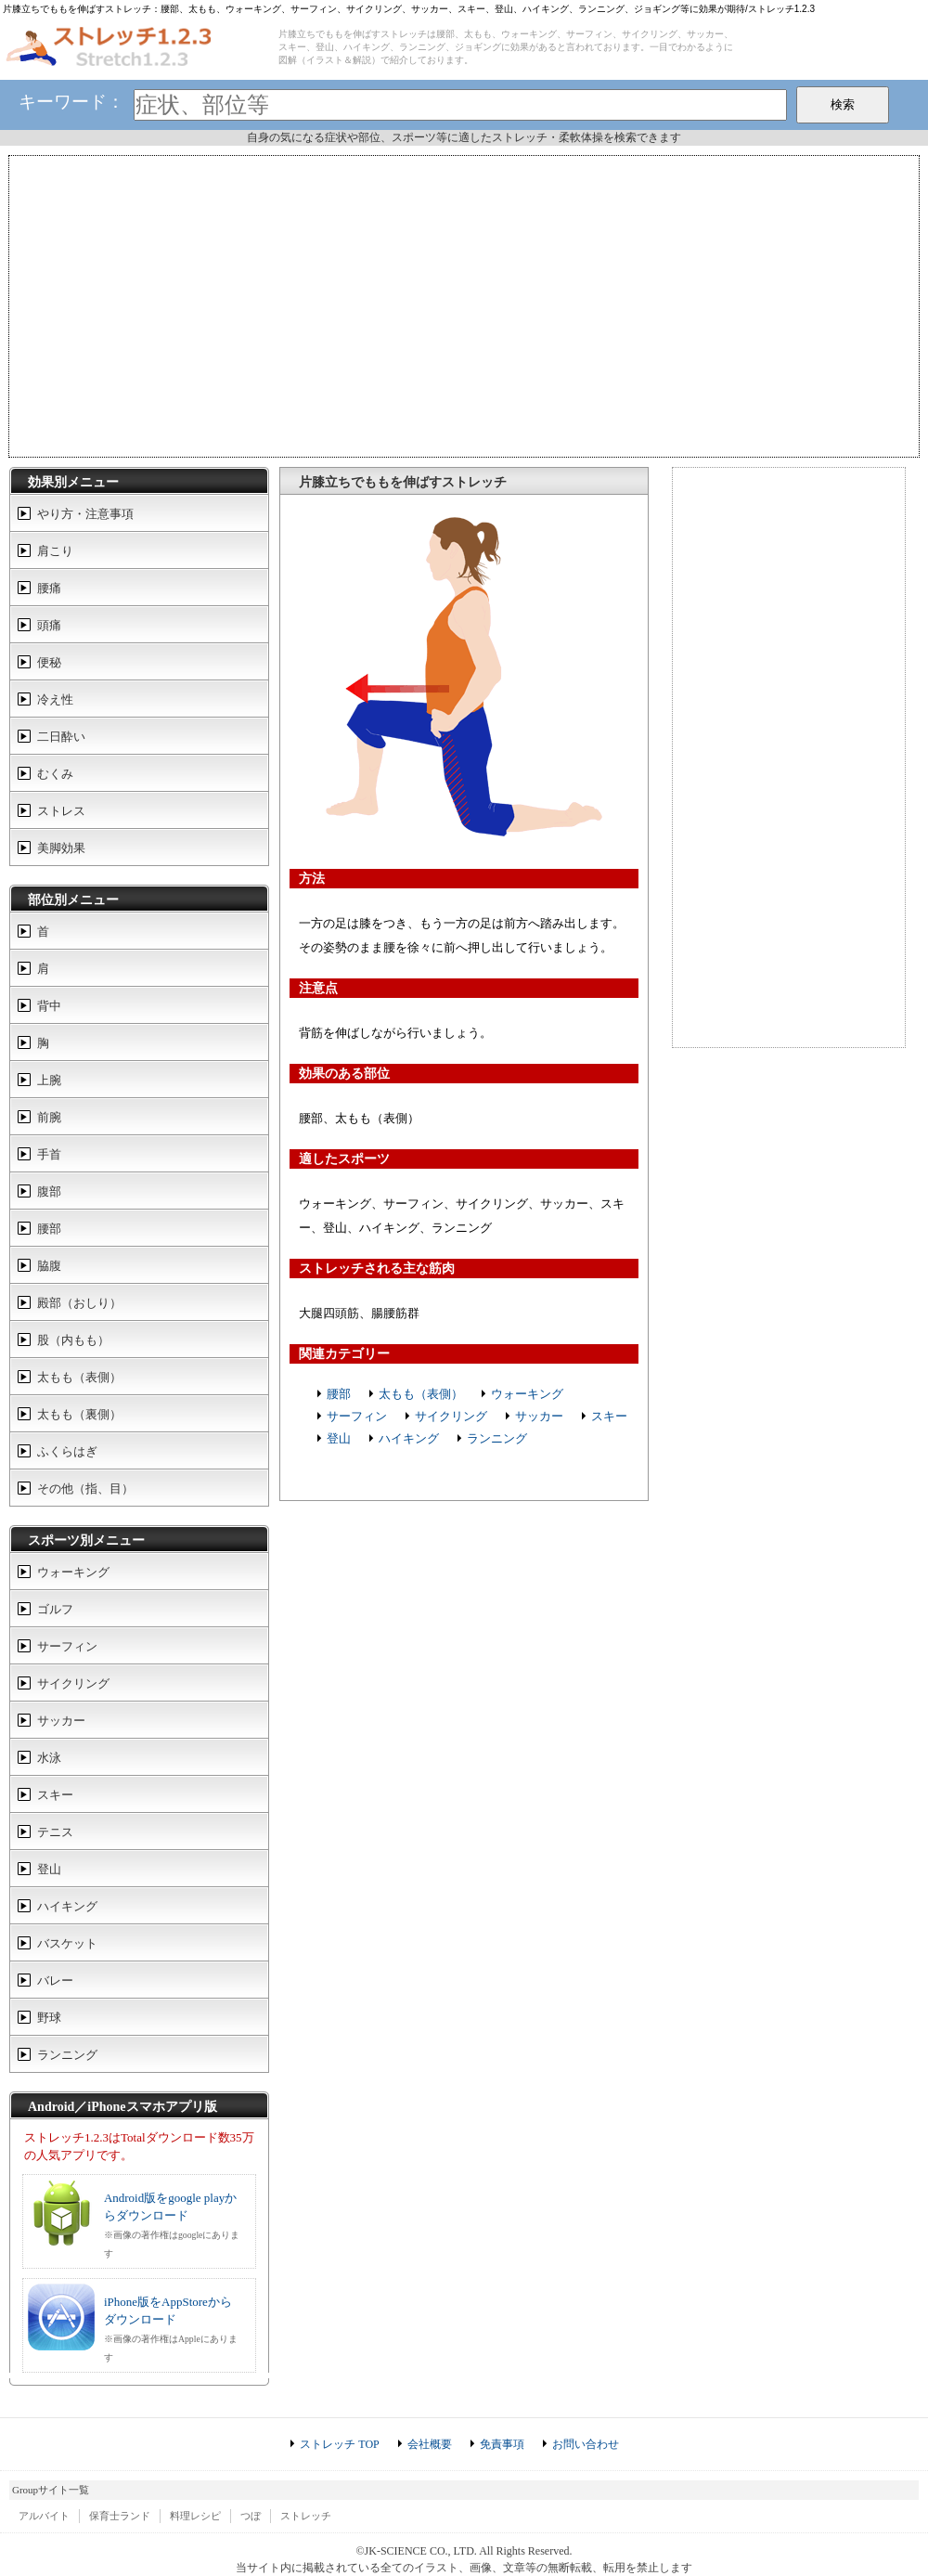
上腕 (49, 1080)
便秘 (49, 662)
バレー (55, 1980)
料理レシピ (195, 2515)
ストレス (61, 811)
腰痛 (49, 588)
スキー (609, 1416)
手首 (49, 1154)
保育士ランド (119, 2515)
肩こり (55, 551)
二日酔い (61, 737)
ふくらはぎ (67, 1451)
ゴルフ (55, 1609)
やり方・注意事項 (85, 514)
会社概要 (429, 2444)
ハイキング (409, 1438)
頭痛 (49, 625)
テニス (55, 1832)
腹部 (49, 1191)
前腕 (49, 1117)
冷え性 (55, 699)
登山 (339, 1438)
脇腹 (49, 1266)
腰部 (339, 1394)
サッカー (539, 1416)
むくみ (55, 774)
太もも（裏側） (79, 1414)
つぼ (250, 2515)
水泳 (49, 1758)
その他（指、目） (85, 1488)
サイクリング (451, 1416)
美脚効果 (61, 848)
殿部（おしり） (79, 1303)
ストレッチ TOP (339, 2444)
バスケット (67, 1943)
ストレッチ (305, 2515)
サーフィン (357, 1416)
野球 (49, 2018)
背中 (49, 1006)
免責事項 (502, 2444)
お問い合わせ (585, 2444)
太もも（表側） (421, 1394)
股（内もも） (73, 1340)
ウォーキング (527, 1394)
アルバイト (44, 2515)
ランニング (497, 1438)
